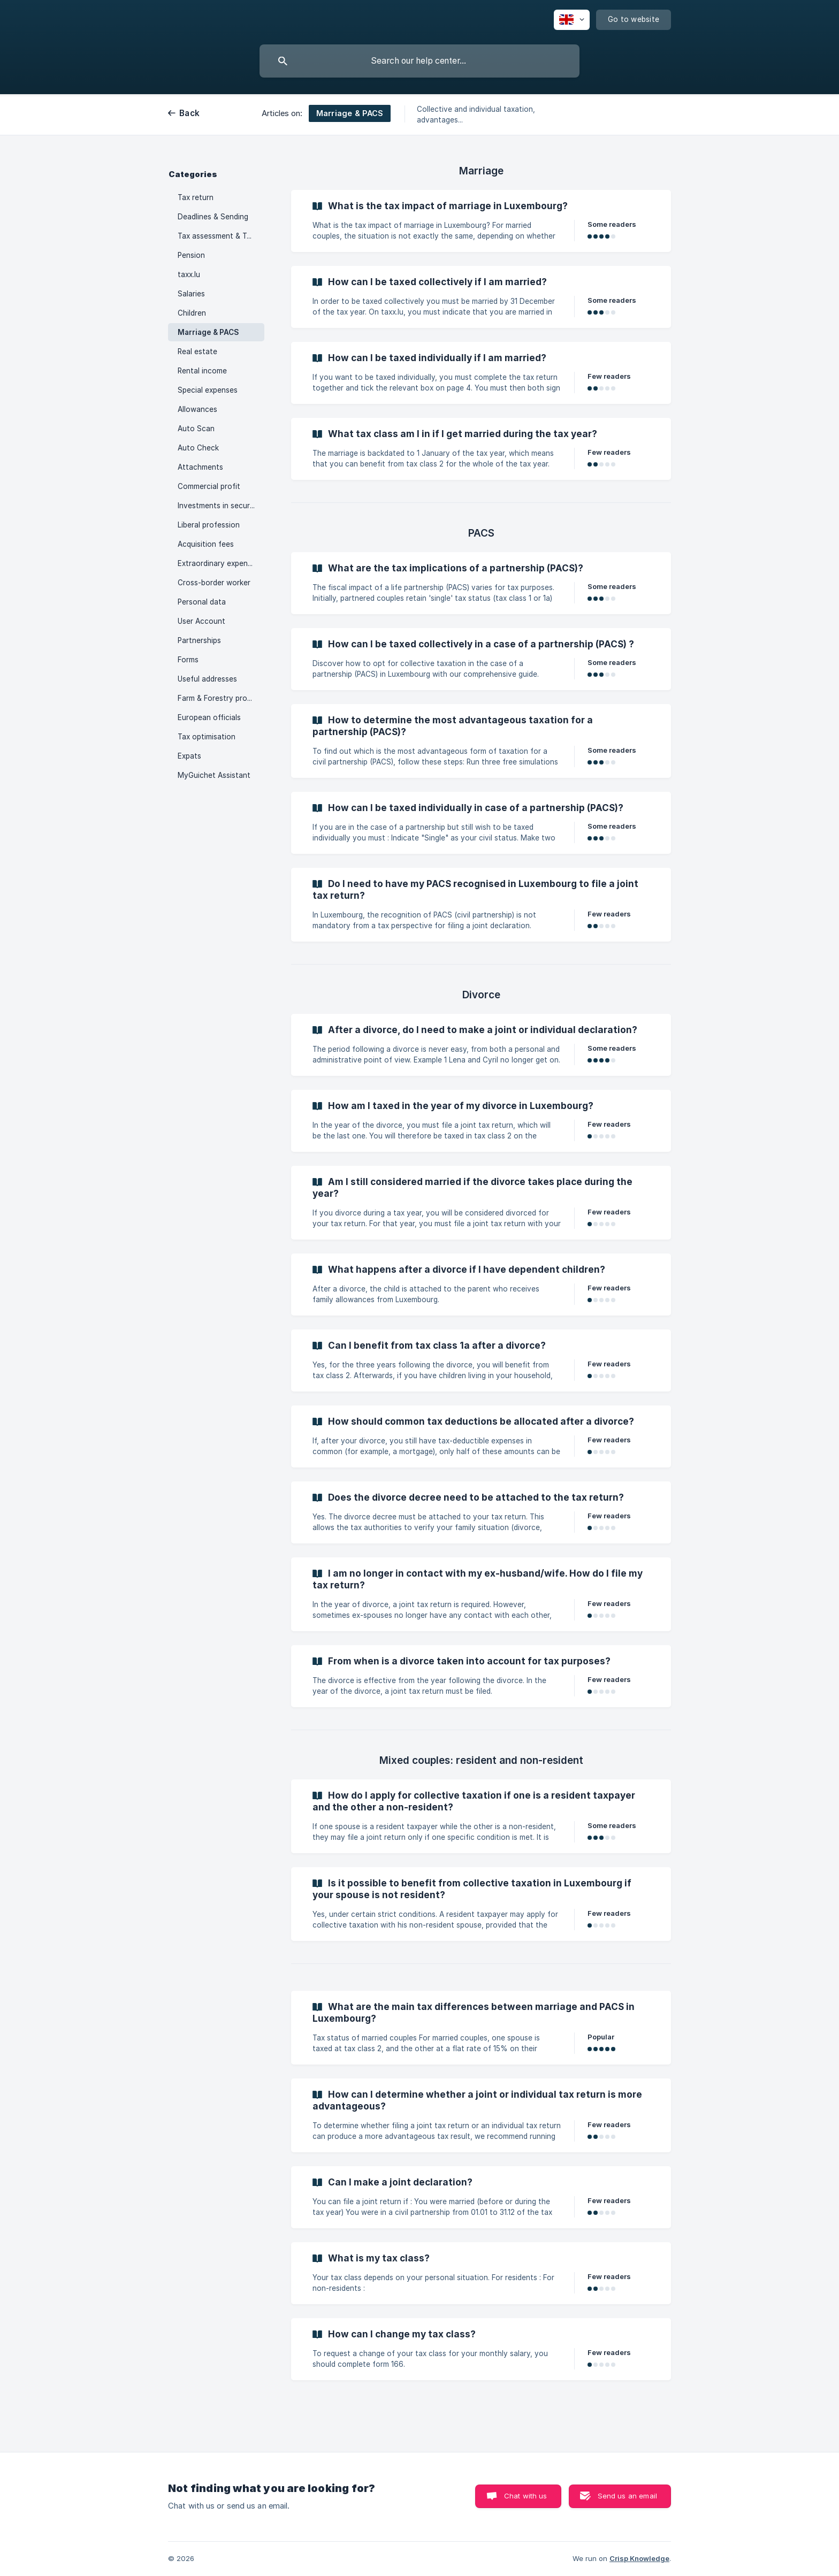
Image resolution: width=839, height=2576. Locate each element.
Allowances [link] (197, 409)
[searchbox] (419, 61)
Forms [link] (188, 659)
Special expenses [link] (208, 390)
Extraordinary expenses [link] (219, 563)
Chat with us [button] (525, 2495)
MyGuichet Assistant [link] (214, 775)
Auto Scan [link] (196, 428)
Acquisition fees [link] (206, 544)
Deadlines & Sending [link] (213, 216)
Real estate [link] (197, 351)
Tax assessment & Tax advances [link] (221, 236)
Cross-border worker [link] (214, 582)
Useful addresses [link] (207, 679)
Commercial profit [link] (209, 486)
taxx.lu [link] (189, 274)
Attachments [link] (200, 467)
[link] (481, 221)
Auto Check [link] (198, 448)
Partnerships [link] (199, 640)
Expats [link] (189, 756)
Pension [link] (191, 255)
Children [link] (192, 313)
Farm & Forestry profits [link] (218, 698)
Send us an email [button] (627, 2495)
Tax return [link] (195, 197)
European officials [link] (209, 717)
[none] (572, 20)
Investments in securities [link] (221, 505)
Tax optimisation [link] (206, 736)
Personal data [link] (202, 602)
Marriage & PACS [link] (208, 332)
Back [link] (189, 113)
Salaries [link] (191, 293)
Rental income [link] (202, 370)
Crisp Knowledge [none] (639, 2558)
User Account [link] (201, 621)
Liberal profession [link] (209, 525)
